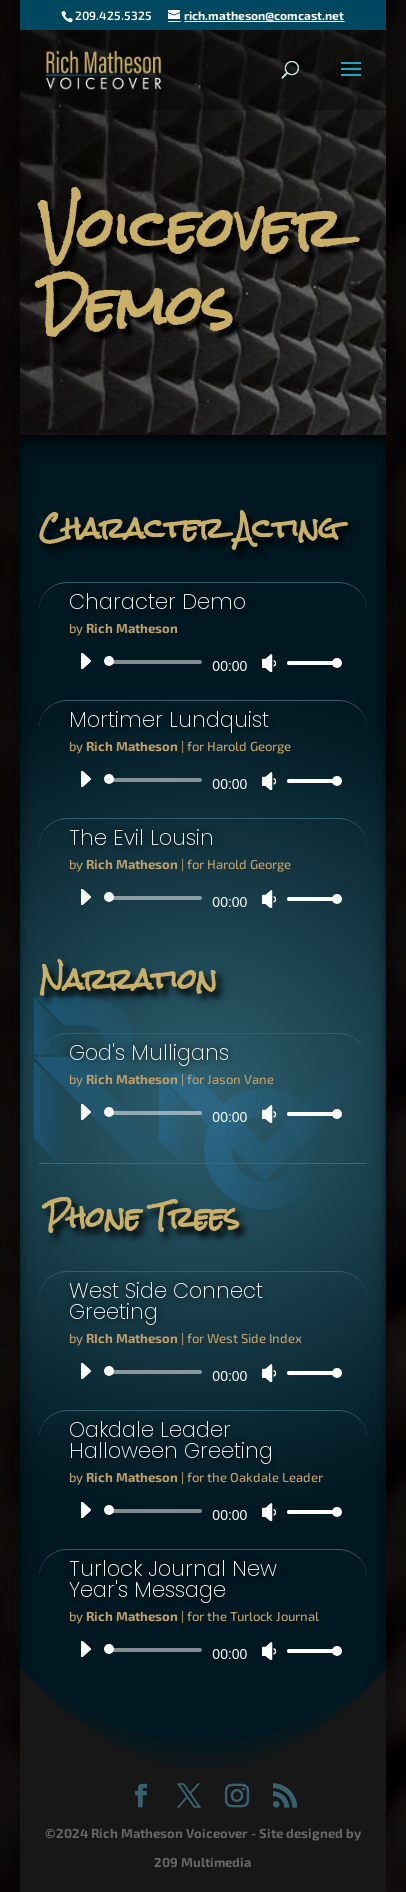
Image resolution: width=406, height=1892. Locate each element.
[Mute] (269, 663)
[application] (203, 662)
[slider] (157, 662)
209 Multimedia (202, 1862)
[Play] (85, 661)
